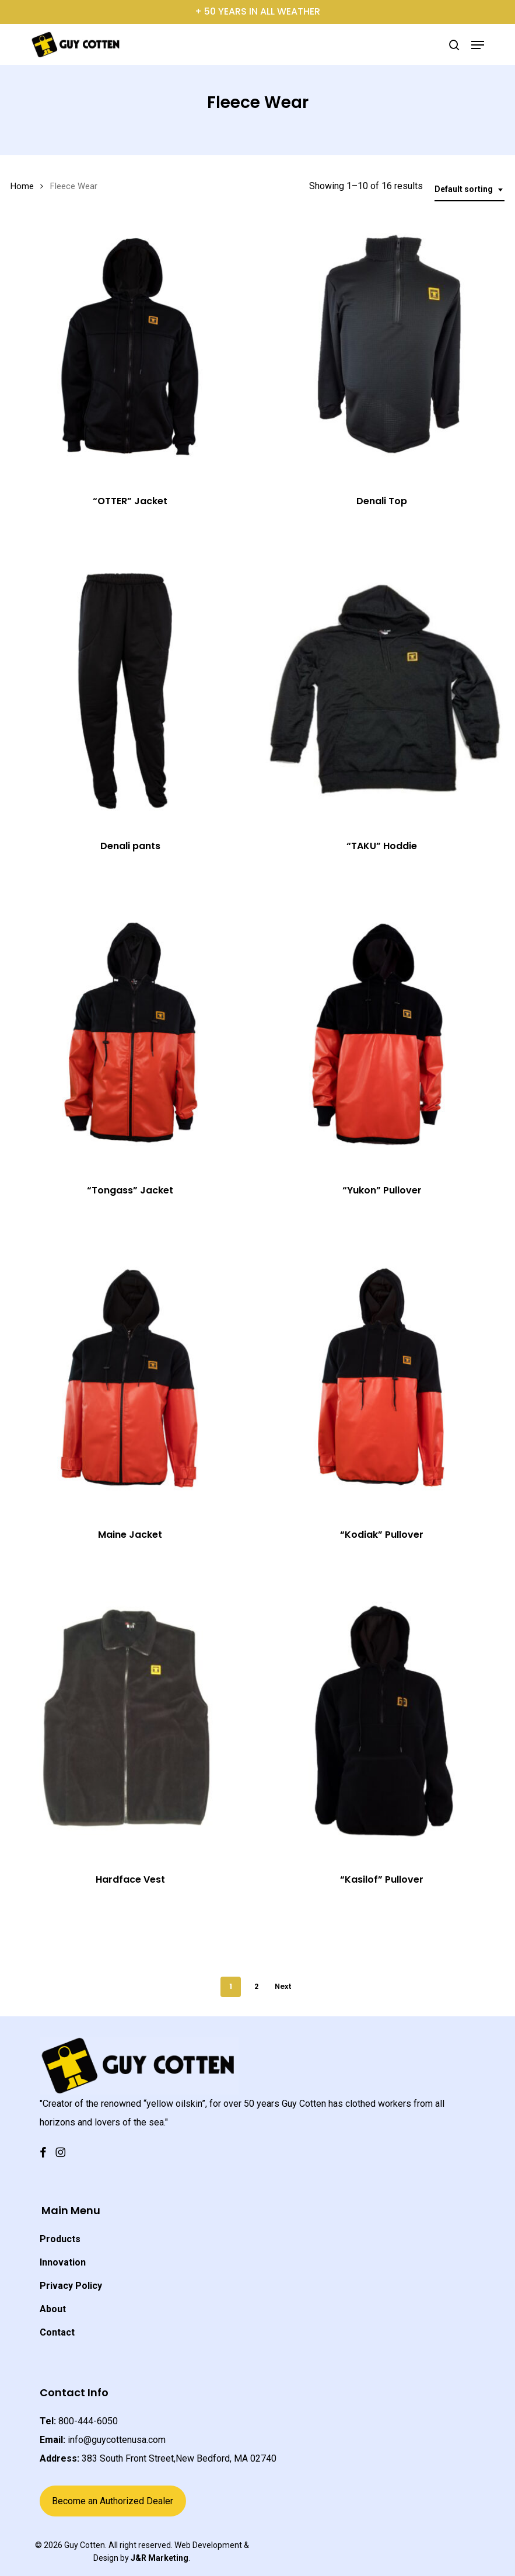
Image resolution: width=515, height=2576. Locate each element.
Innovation (63, 2262)
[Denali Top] (381, 345)
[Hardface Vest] (130, 1722)
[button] (477, 45)
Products (60, 2239)
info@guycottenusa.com (117, 2439)
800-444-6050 (88, 2421)
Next (283, 1986)
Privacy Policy (71, 2285)
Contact (57, 2332)
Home (22, 186)
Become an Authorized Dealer (112, 2501)
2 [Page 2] (256, 1986)
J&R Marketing (159, 2558)
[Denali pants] (130, 689)
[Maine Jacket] (130, 1378)
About (53, 2309)
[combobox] (470, 189)
